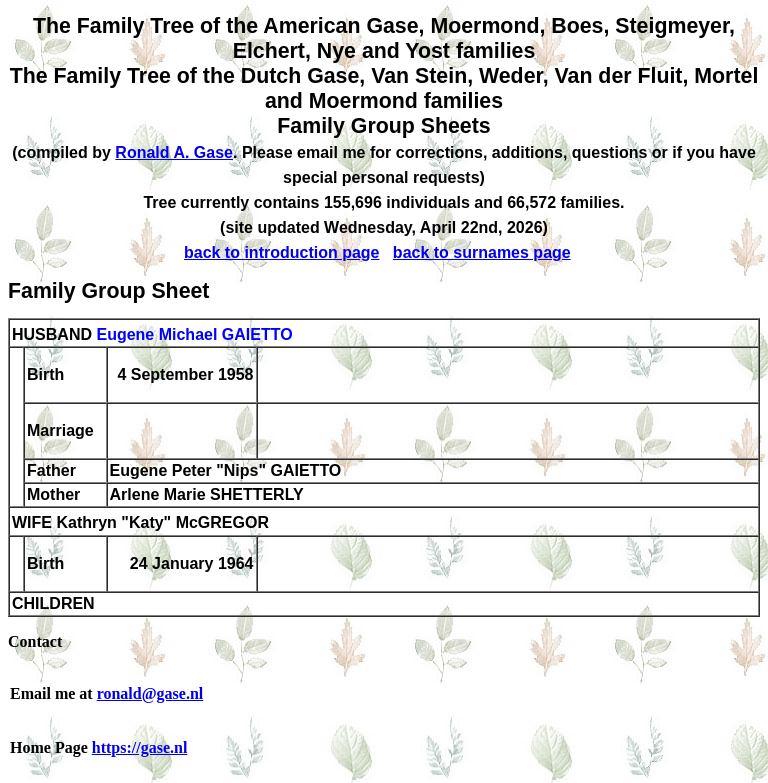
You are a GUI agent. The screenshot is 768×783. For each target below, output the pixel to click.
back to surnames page (482, 252)
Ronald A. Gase (174, 152)
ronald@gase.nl (150, 693)
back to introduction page (282, 252)
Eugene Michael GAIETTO (194, 334)
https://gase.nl (140, 747)
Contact (35, 641)
